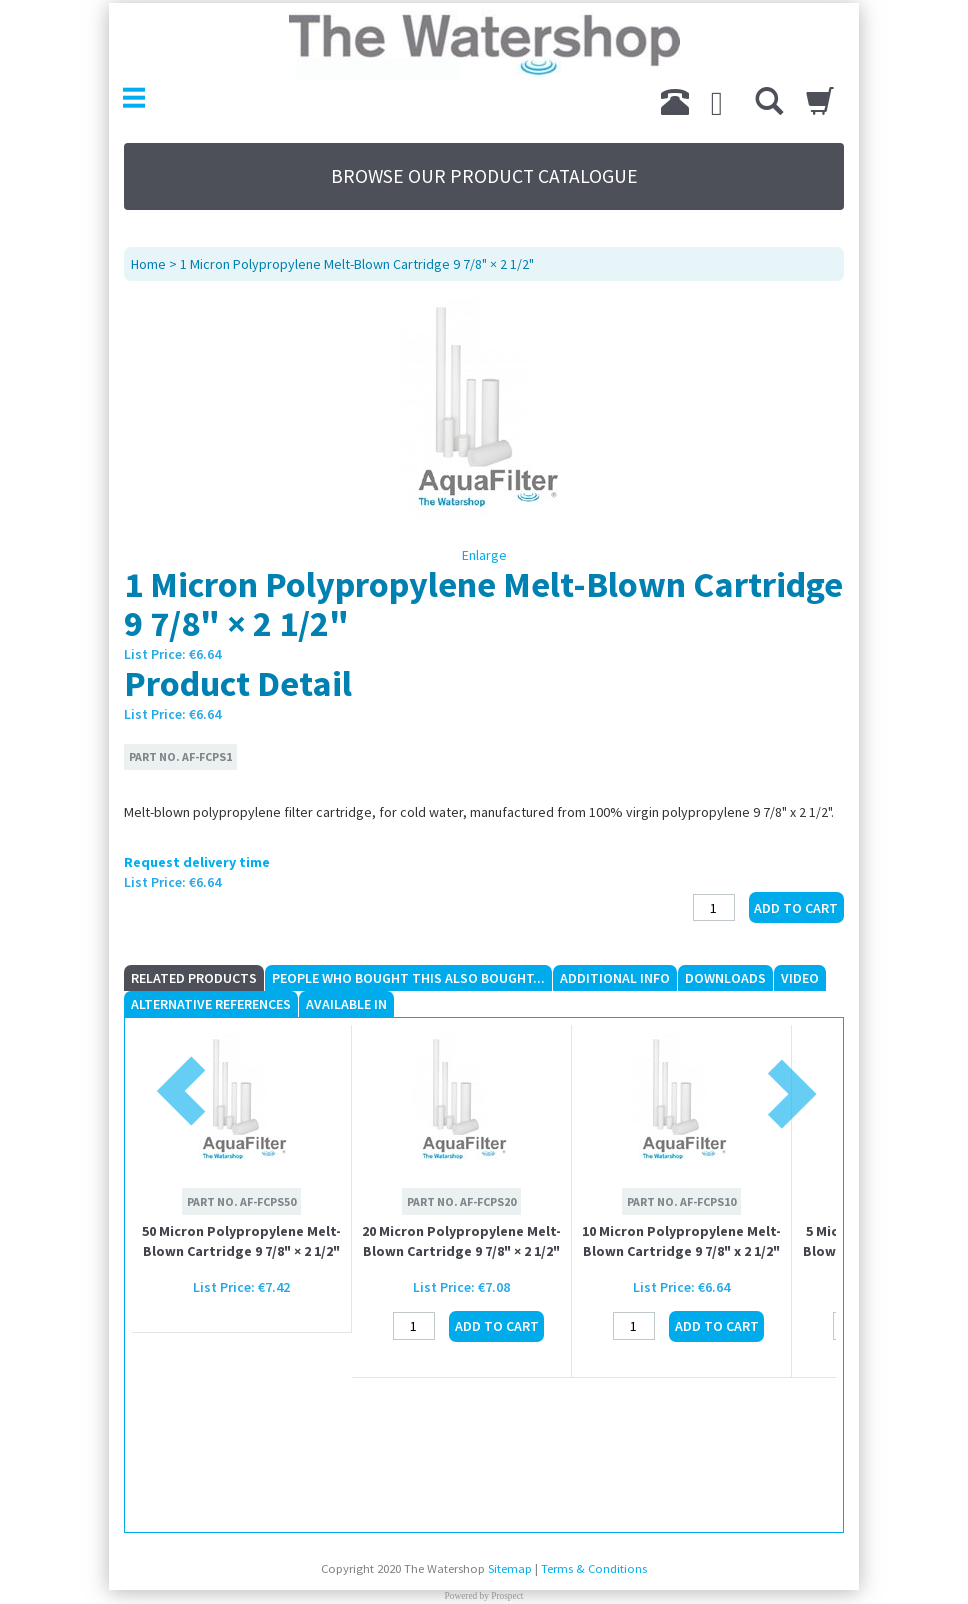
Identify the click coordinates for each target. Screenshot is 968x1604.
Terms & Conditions (594, 1568)
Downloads (725, 978)
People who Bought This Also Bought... (408, 978)
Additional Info (615, 978)
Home (148, 264)
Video (800, 978)
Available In (346, 1004)
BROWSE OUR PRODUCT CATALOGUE (484, 176)
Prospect (507, 1596)
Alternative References (211, 1004)
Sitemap (510, 1568)
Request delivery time (197, 862)
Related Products (194, 978)
